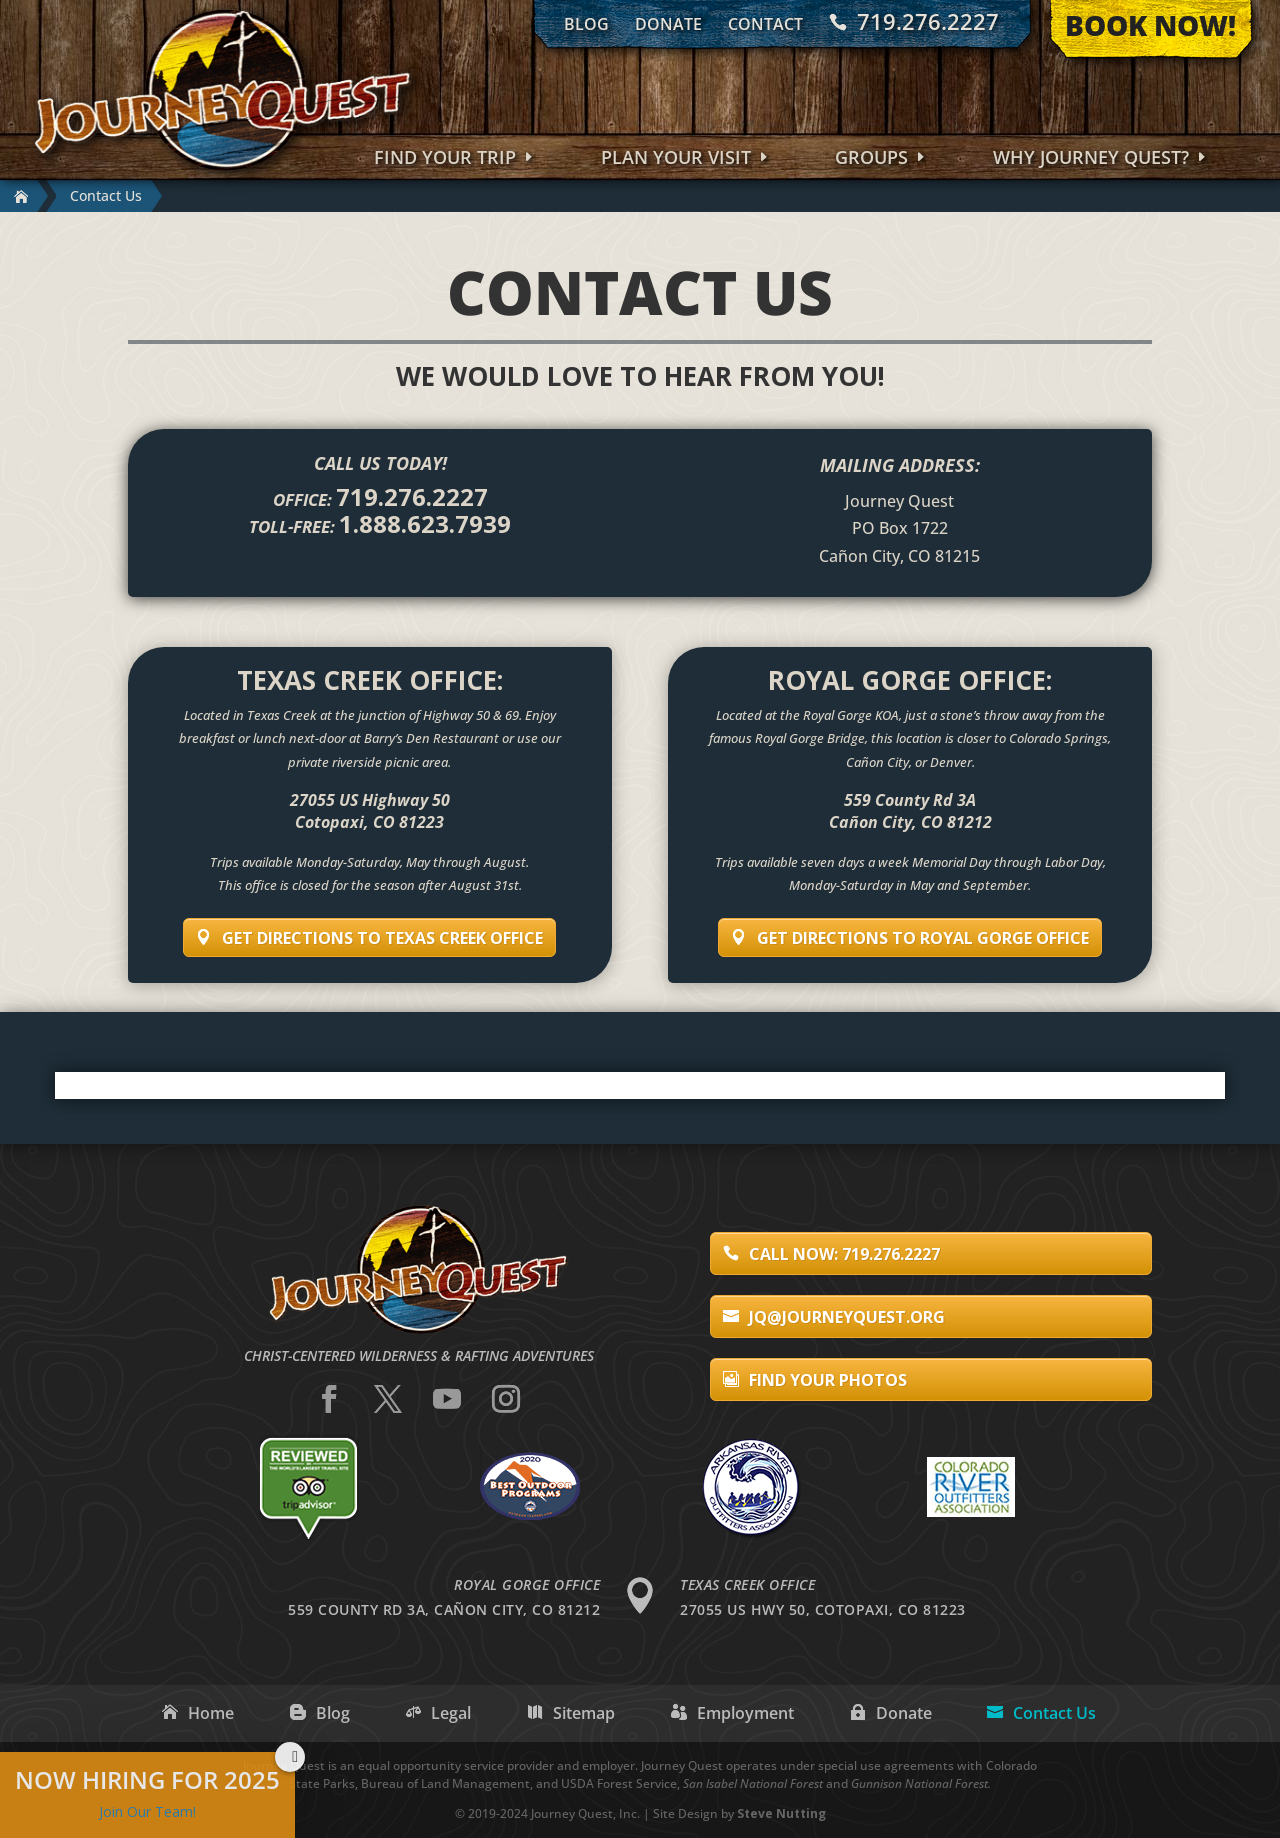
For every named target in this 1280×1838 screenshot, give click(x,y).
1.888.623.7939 (425, 523)
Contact (765, 24)
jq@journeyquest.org (847, 1317)
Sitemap (584, 1713)
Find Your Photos (828, 1380)
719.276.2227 (928, 21)
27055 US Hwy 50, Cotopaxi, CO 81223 (823, 1609)
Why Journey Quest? (1091, 159)
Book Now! (1150, 25)
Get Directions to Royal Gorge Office (923, 938)
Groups (871, 159)
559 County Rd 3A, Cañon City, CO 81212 (444, 1609)
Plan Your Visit (676, 159)
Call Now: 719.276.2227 (844, 1254)
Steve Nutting (781, 1813)
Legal (451, 1713)
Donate (668, 24)
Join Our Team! (147, 1811)
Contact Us (1054, 1713)
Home (211, 1713)
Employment (745, 1713)
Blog (586, 24)
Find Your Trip (445, 159)
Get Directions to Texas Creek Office (382, 938)
